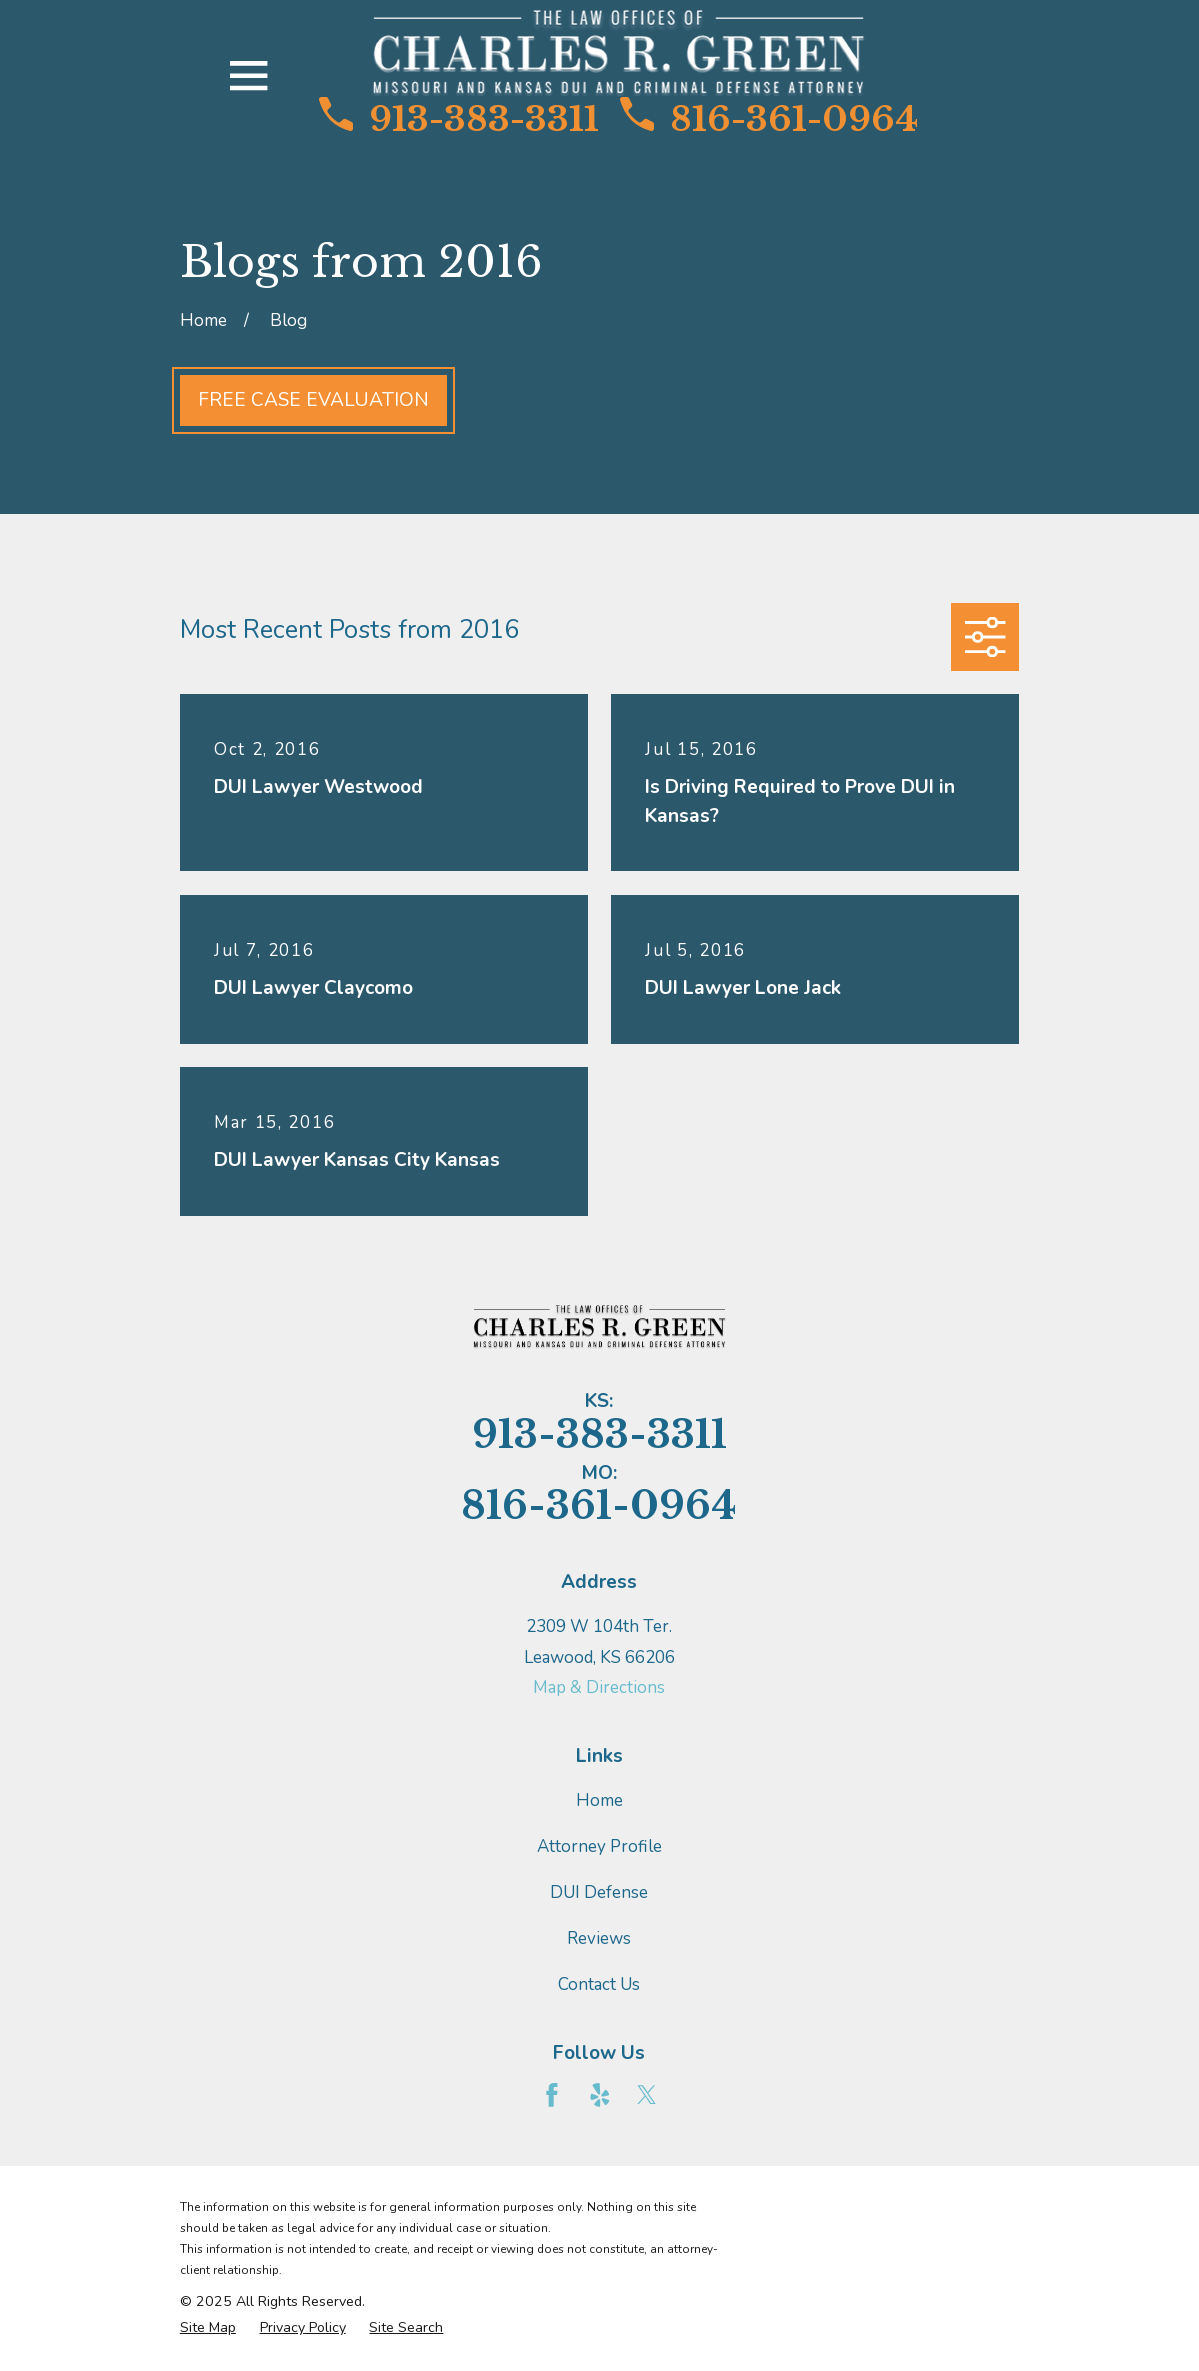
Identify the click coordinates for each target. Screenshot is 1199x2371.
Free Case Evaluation (313, 400)
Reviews (599, 1938)
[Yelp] (600, 2095)
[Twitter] (647, 2095)
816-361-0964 (769, 119)
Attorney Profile (599, 1846)
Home (599, 1800)
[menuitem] (208, 2328)
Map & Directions (599, 1687)
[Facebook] (552, 2095)
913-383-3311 (459, 119)
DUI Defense (599, 1892)
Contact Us (599, 1984)
